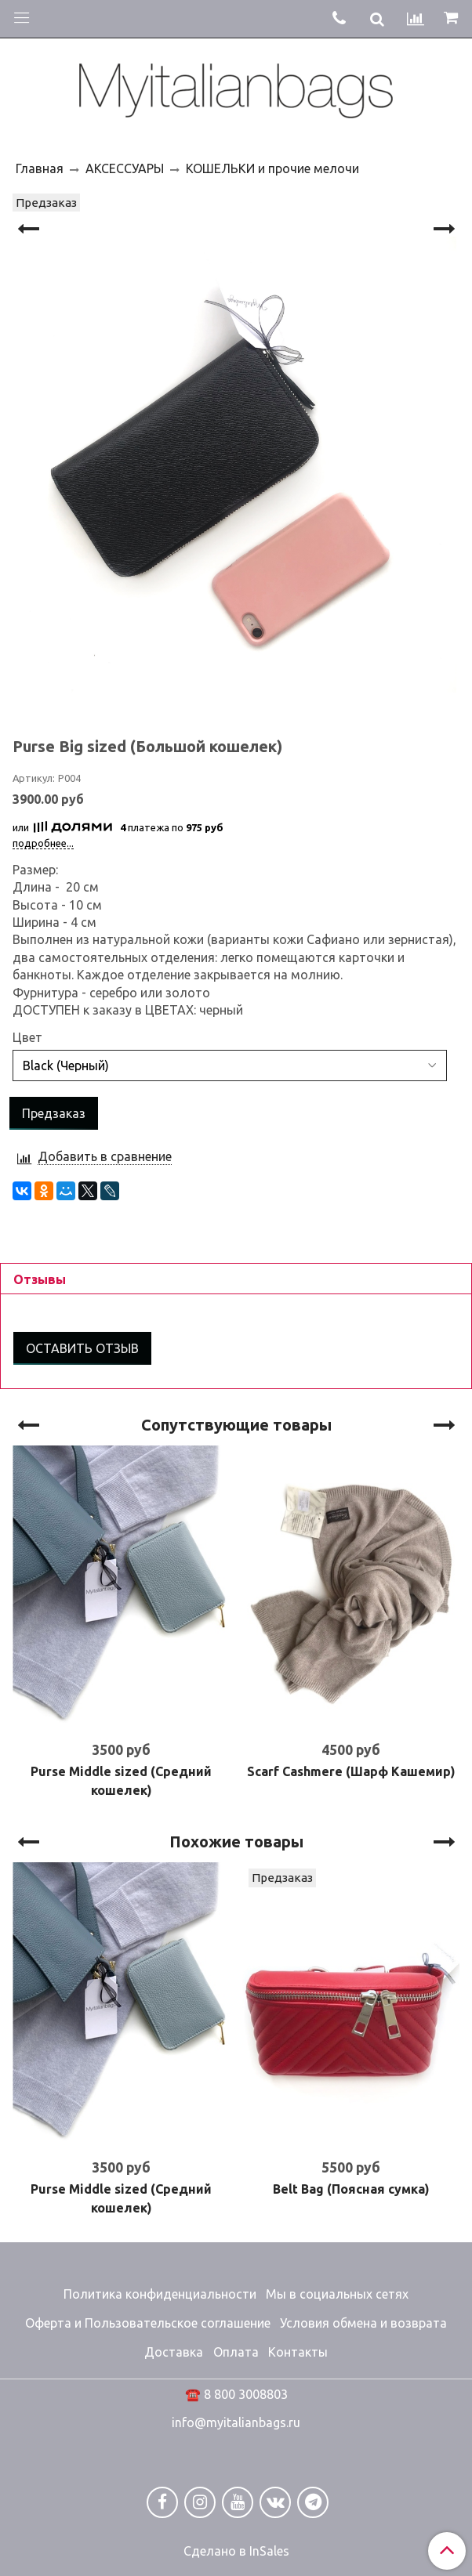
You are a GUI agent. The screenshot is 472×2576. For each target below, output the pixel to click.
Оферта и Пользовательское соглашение (147, 2323)
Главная (40, 168)
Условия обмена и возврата (363, 2323)
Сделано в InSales (236, 2551)
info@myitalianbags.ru (236, 2422)
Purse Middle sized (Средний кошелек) (121, 1780)
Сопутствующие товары (236, 1425)
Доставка (173, 2352)
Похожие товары (236, 1842)
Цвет (27, 1037)
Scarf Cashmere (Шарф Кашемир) (351, 1771)
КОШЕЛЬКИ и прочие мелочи (272, 168)
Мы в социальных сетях (337, 2294)
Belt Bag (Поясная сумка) (351, 2189)
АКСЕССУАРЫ (124, 168)
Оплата (236, 2352)
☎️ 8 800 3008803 (236, 2394)
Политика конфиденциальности (160, 2294)
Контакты (298, 2352)
